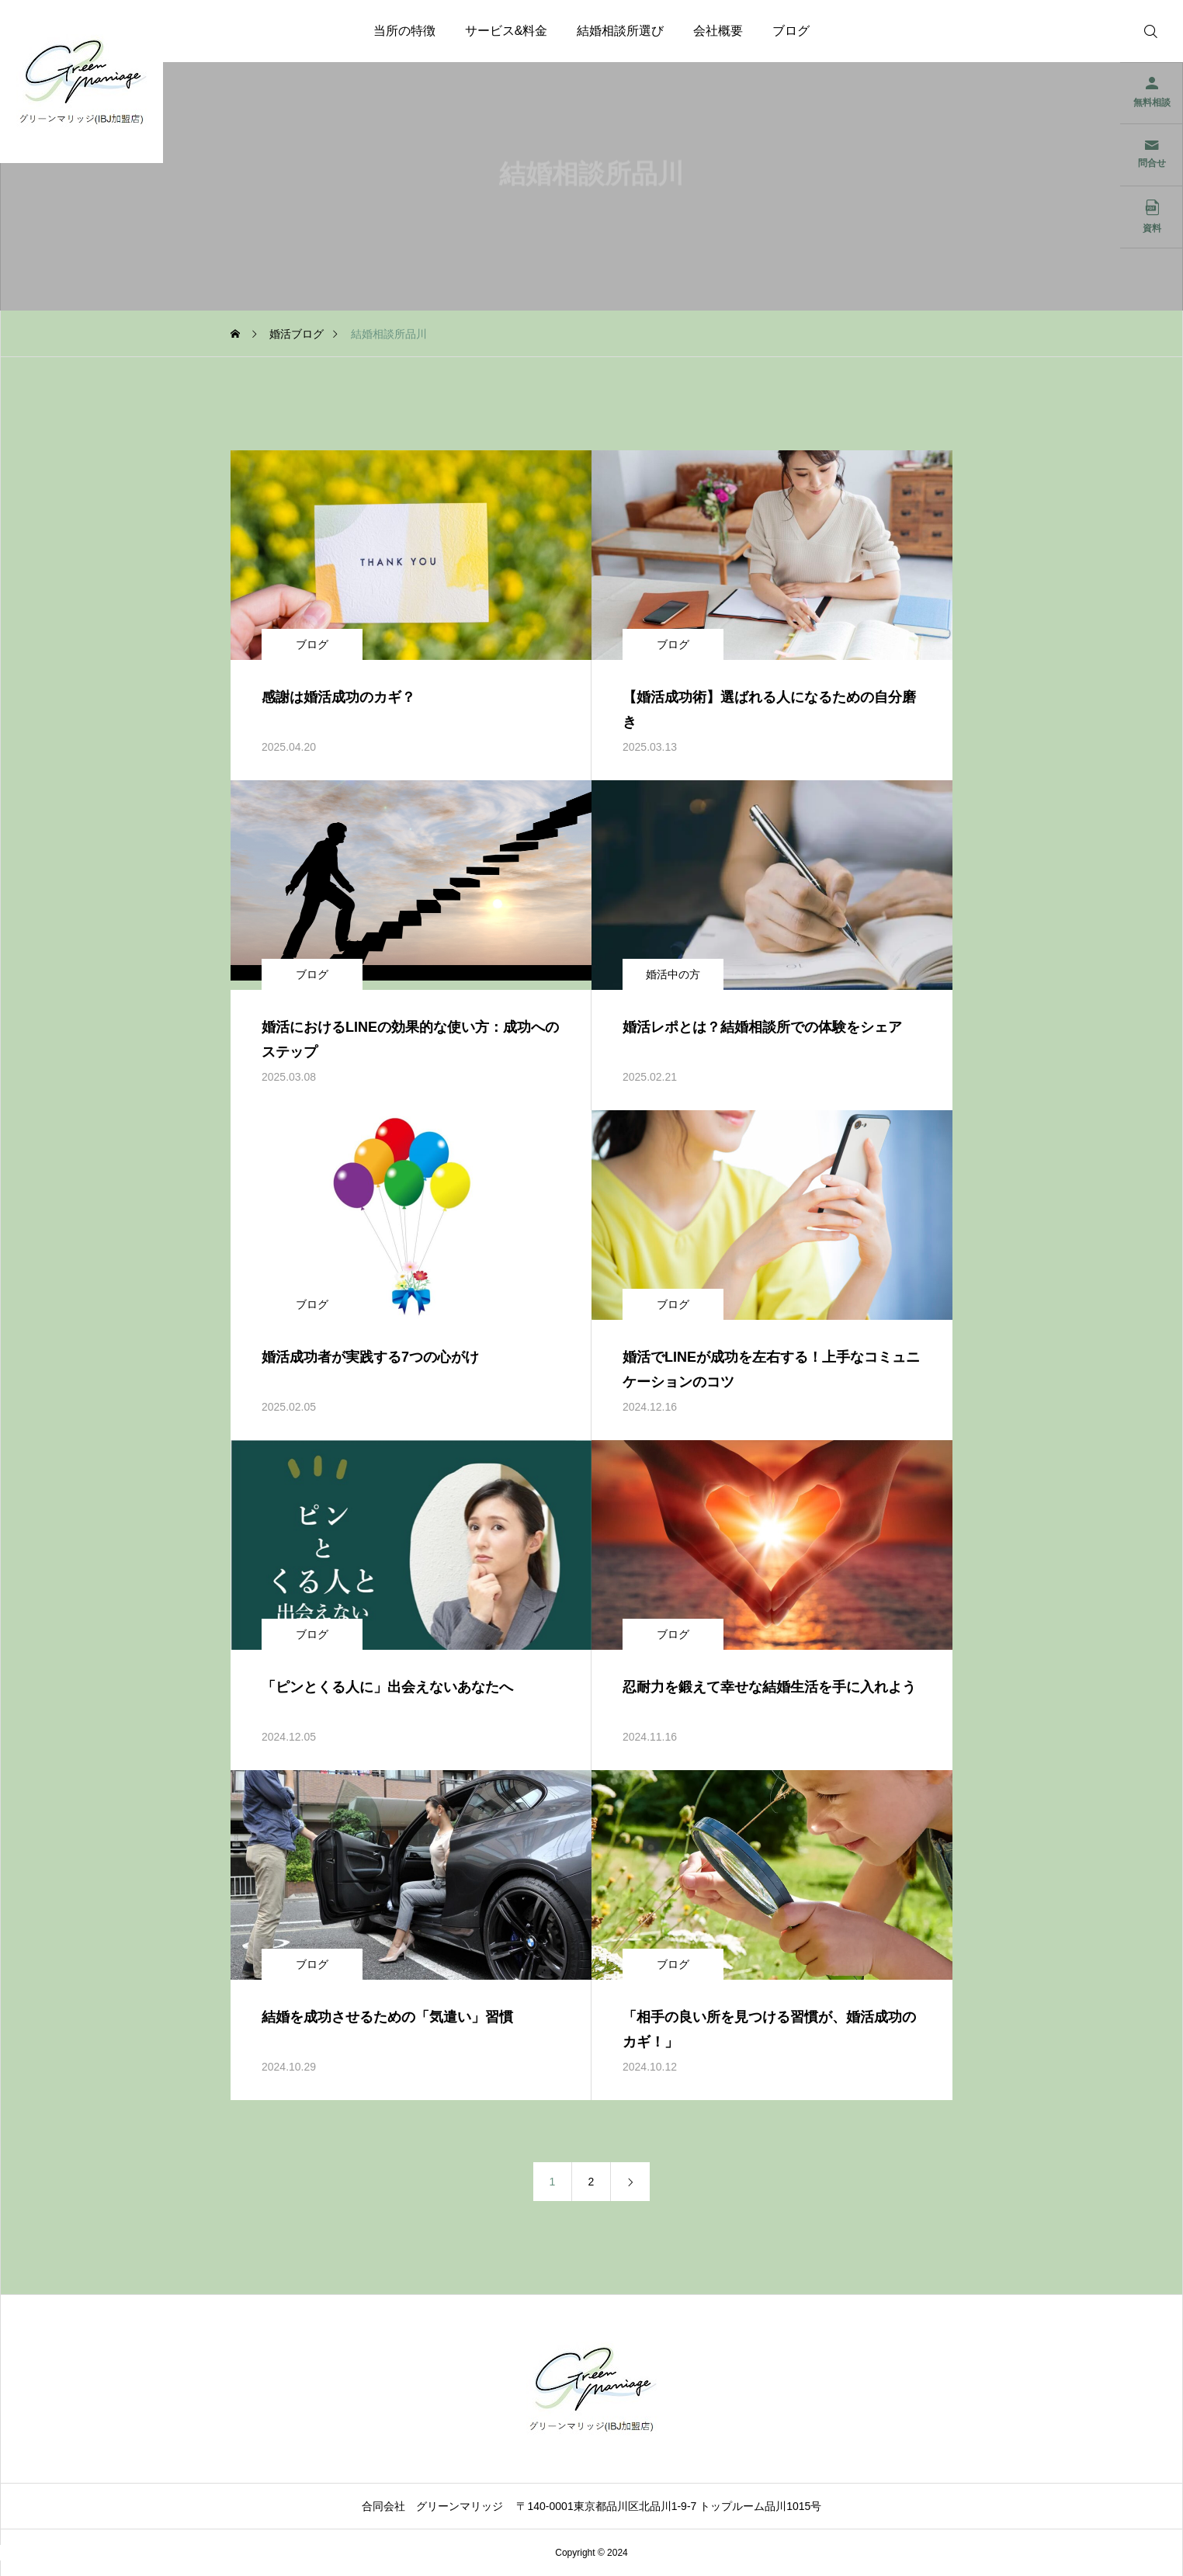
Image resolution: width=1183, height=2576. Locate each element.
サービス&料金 (506, 30)
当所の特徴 (404, 30)
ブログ (791, 30)
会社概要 (718, 30)
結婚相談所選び (620, 30)
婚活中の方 (673, 974)
